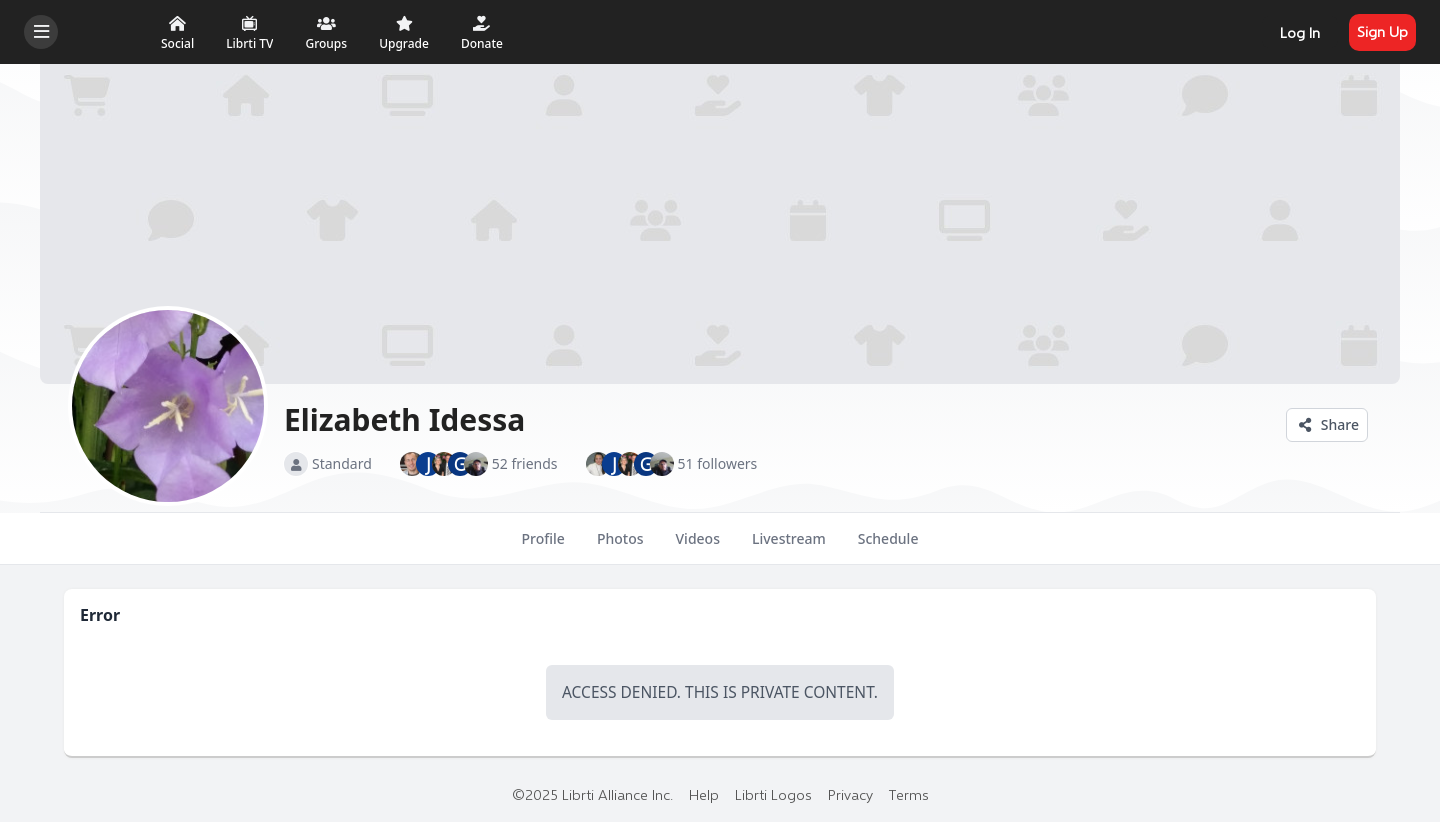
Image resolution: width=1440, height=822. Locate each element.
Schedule (888, 547)
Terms (909, 794)
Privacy (850, 794)
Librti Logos (773, 794)
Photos (620, 547)
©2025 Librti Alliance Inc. (592, 794)
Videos (698, 547)
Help (704, 794)
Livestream (789, 547)
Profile (543, 547)
